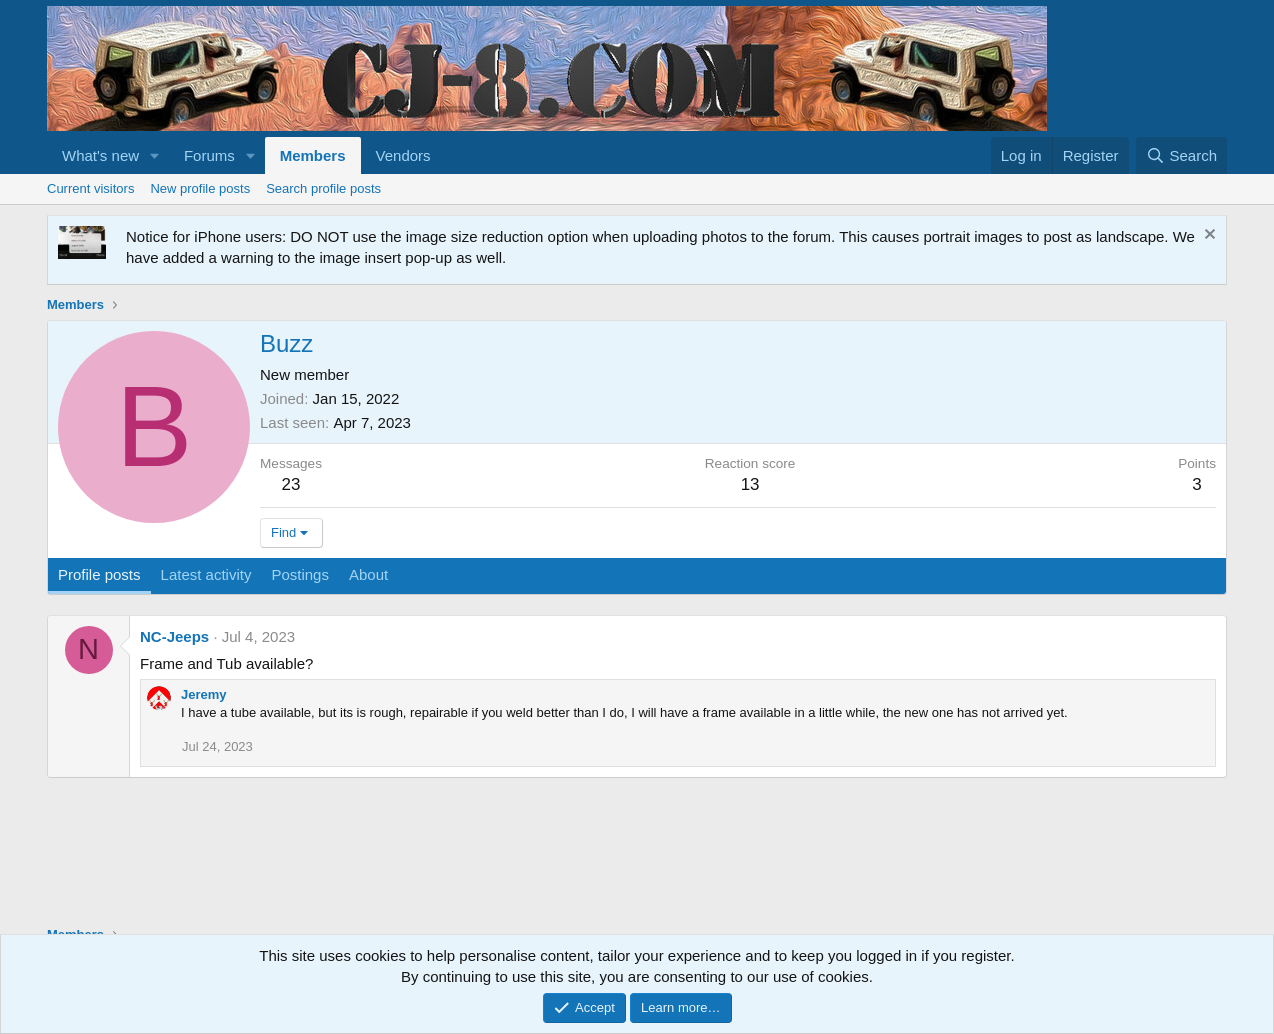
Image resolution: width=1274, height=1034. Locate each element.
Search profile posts (323, 188)
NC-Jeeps (174, 636)
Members (313, 155)
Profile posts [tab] (99, 574)
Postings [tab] (300, 574)
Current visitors (90, 188)
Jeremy (204, 694)
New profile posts (200, 188)
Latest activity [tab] (206, 574)
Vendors (403, 155)
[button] (155, 155)
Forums (209, 155)
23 (291, 484)
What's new (100, 155)
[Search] (1181, 155)
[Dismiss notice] (1207, 236)
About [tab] (368, 574)
